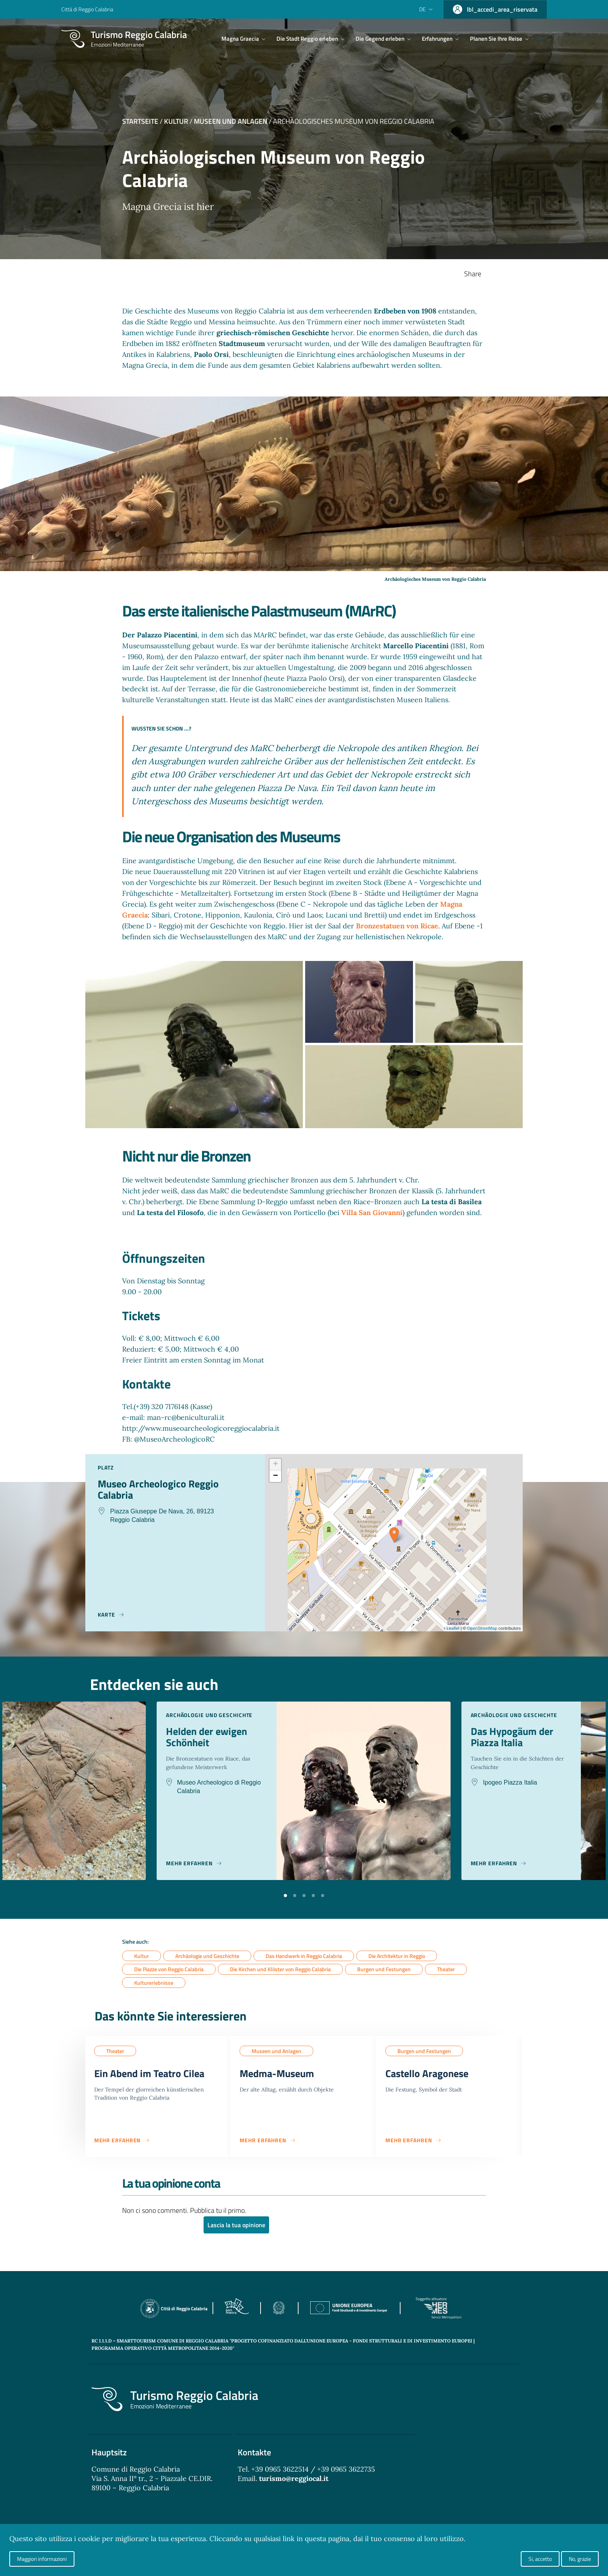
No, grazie (580, 2559)
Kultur (176, 121)
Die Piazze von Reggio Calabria (169, 1969)
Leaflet (453, 1628)
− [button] (275, 1476)
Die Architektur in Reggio (396, 1956)
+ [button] (275, 1464)
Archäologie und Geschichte (207, 1956)
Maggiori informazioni (42, 2559)
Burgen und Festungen (384, 1969)
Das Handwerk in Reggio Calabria (304, 1956)
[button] (285, 1894)
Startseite (140, 121)
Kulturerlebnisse (153, 1983)
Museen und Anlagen (230, 121)
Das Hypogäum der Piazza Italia (514, 1737)
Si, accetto (540, 2559)
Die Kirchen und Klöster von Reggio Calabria (280, 1969)
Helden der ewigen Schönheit (209, 1737)
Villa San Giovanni (371, 1212)
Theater (446, 1969)
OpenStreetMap (482, 1628)
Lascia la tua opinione (236, 2226)
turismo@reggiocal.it (293, 2480)
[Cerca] (537, 38)
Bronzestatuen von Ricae (397, 925)
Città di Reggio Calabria (87, 9)
